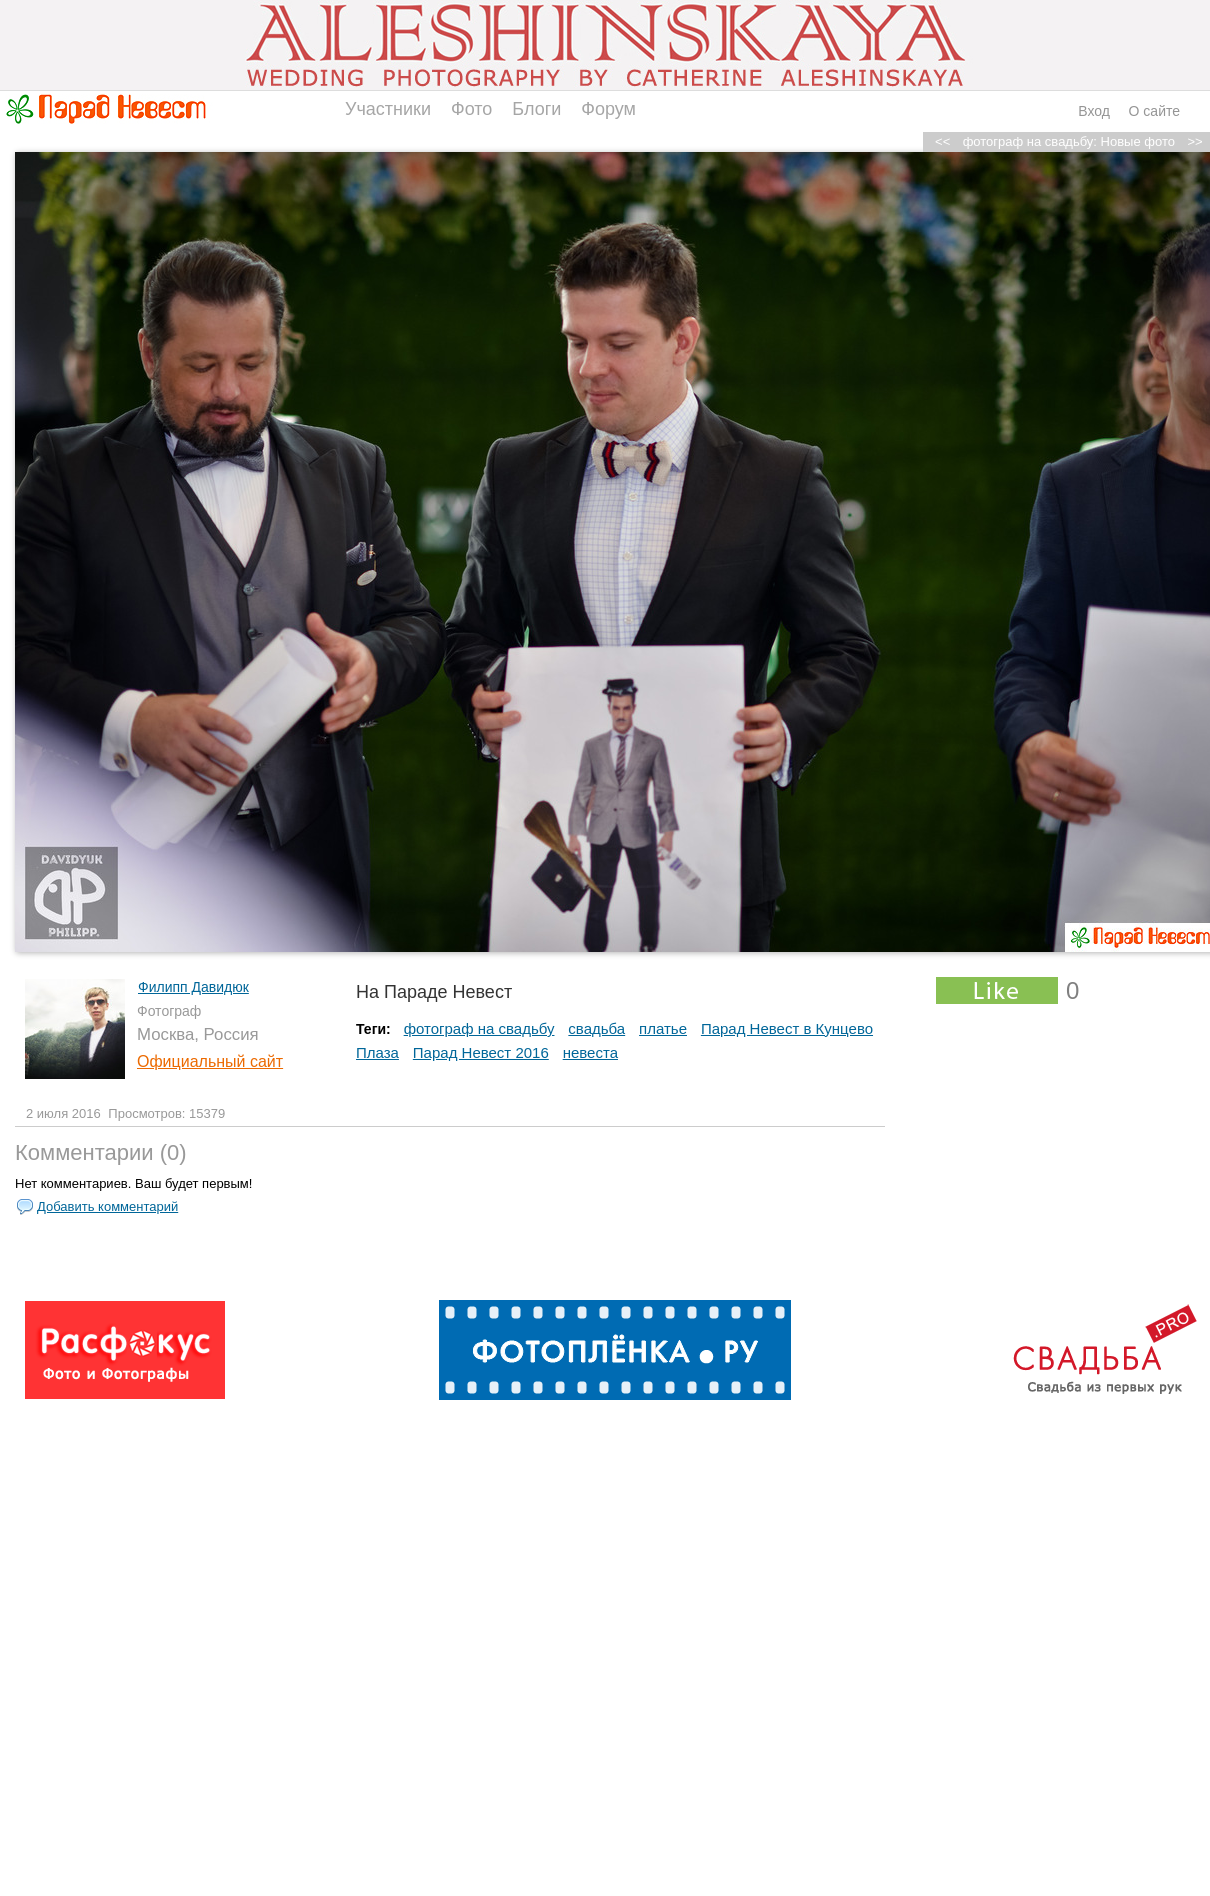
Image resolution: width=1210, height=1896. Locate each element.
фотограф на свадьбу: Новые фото (1069, 141)
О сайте (1154, 111)
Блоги (536, 109)
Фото (471, 109)
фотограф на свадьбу (479, 1028)
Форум (608, 109)
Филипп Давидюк (193, 987)
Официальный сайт (210, 1061)
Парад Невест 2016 (481, 1052)
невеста (590, 1052)
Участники (388, 109)
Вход (1094, 111)
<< (942, 141)
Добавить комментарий (107, 1206)
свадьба (596, 1028)
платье (663, 1028)
